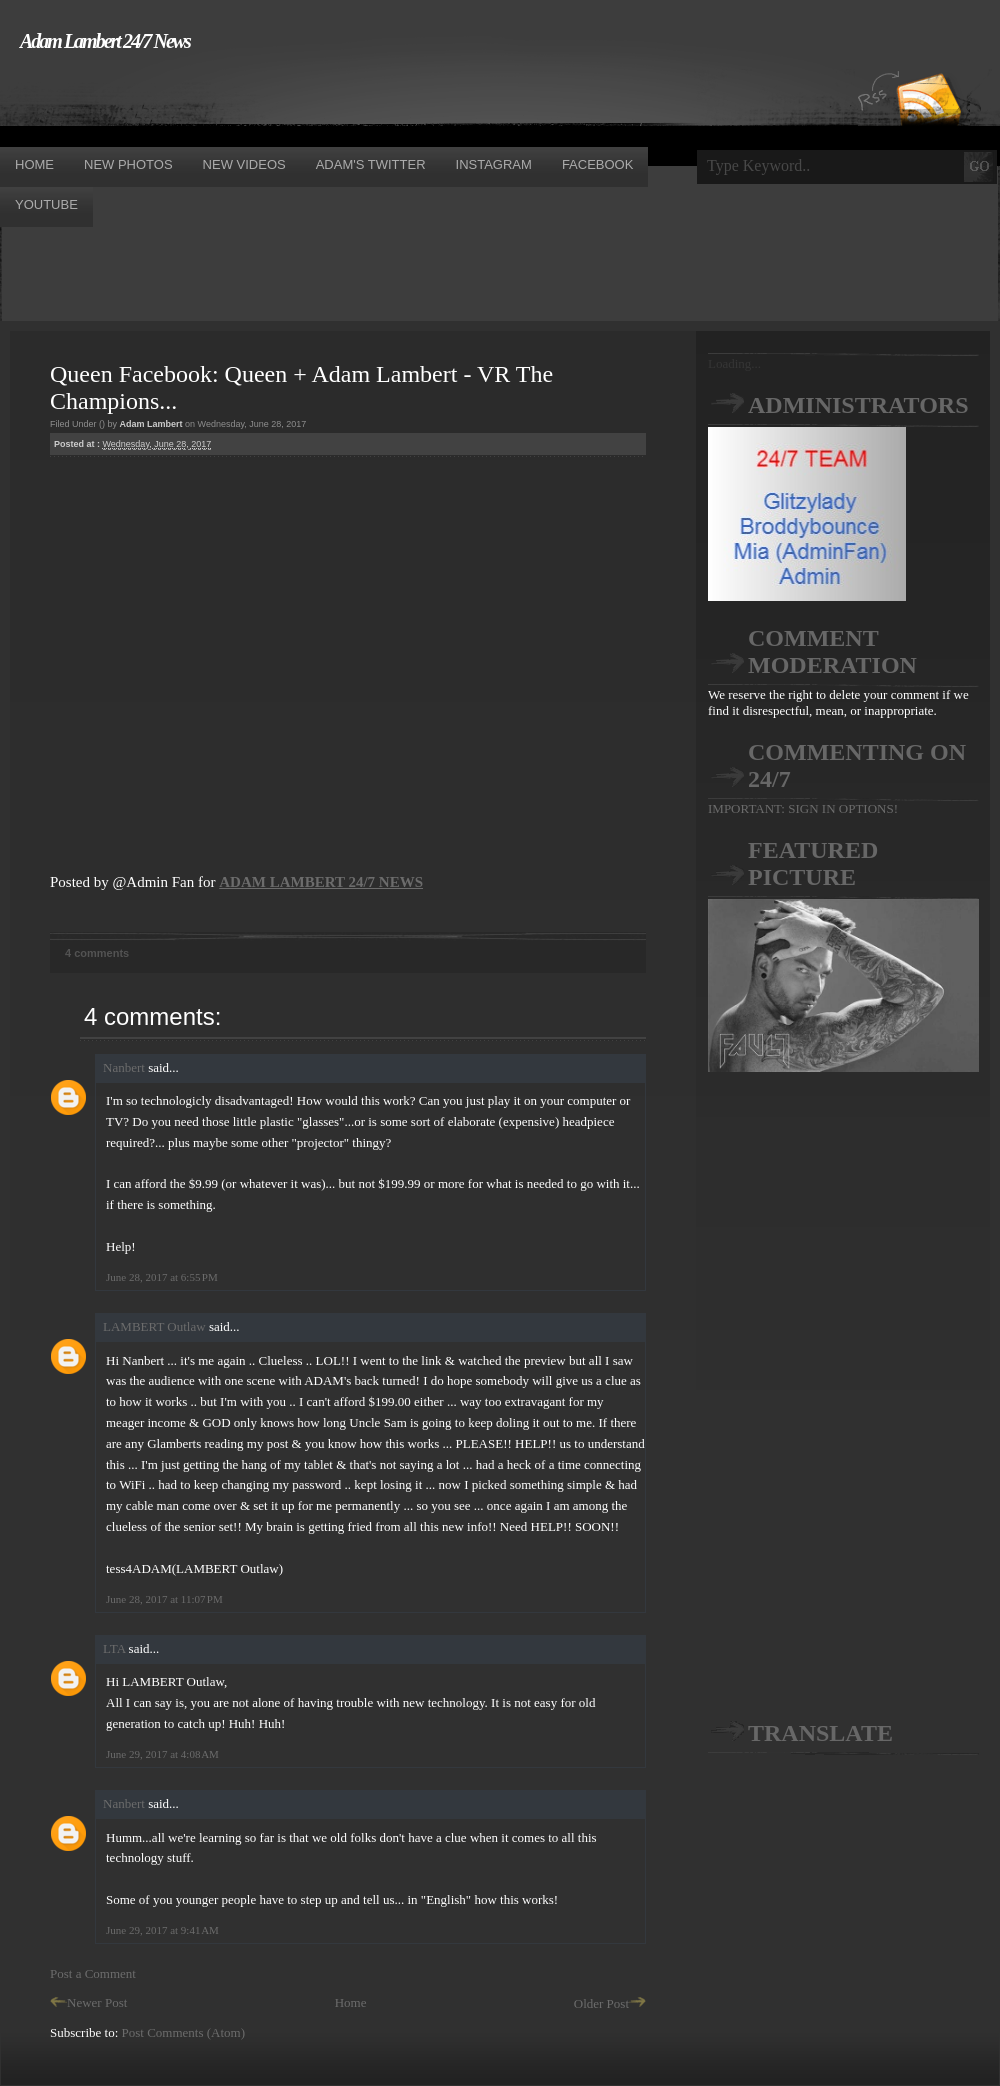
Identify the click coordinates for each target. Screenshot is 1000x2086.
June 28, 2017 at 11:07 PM (164, 1599)
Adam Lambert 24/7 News (105, 41)
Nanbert (124, 1067)
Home (351, 2002)
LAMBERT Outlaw (154, 1326)
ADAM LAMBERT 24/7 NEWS (321, 882)
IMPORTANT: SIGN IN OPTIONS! (803, 808)
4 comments (97, 953)
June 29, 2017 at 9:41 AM (162, 1930)
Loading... (734, 363)
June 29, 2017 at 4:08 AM (162, 1754)
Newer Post (88, 2002)
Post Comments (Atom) (184, 2032)
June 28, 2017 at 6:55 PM (162, 1277)
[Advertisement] (364, 98)
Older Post (610, 2003)
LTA (114, 1648)
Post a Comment (93, 1973)
